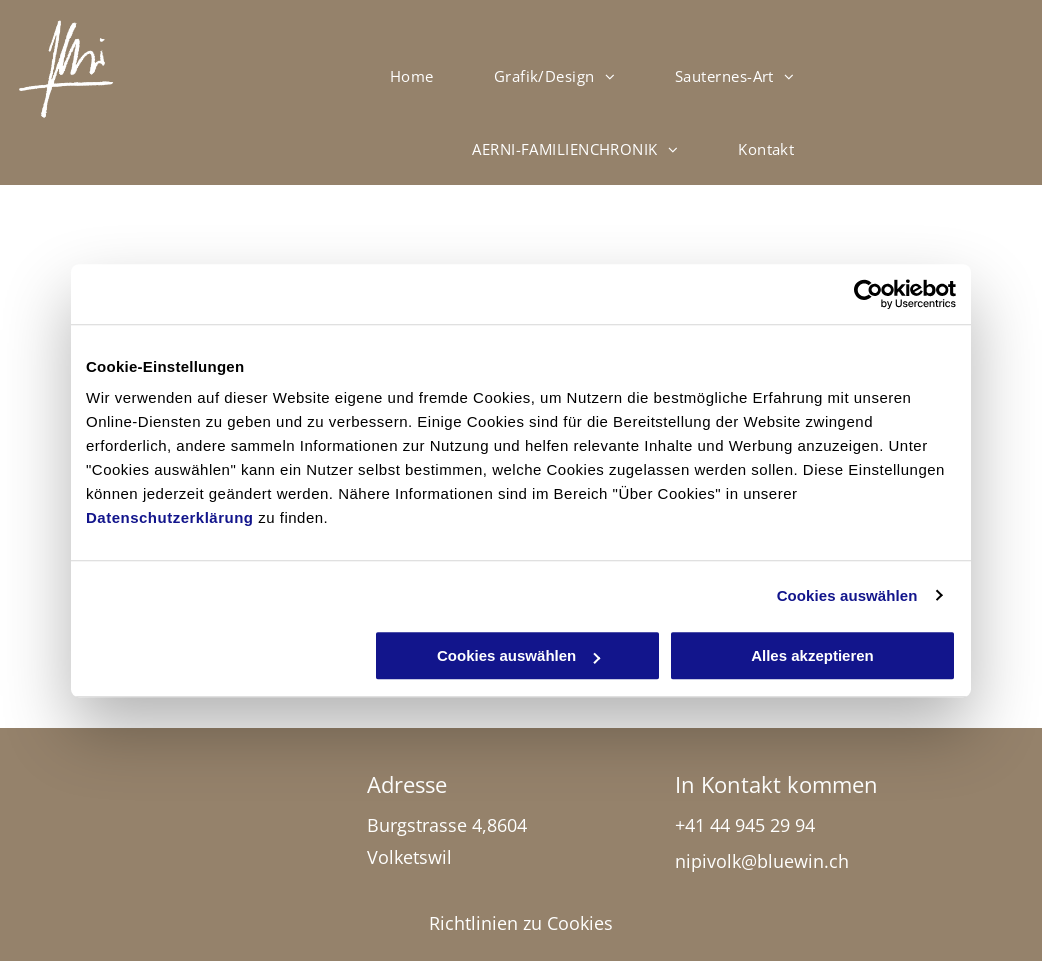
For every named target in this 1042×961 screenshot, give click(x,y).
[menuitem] (412, 76)
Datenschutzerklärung (170, 517)
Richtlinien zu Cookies (521, 923)
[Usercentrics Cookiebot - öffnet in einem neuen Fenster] (868, 294)
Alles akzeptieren (812, 655)
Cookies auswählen (847, 595)
